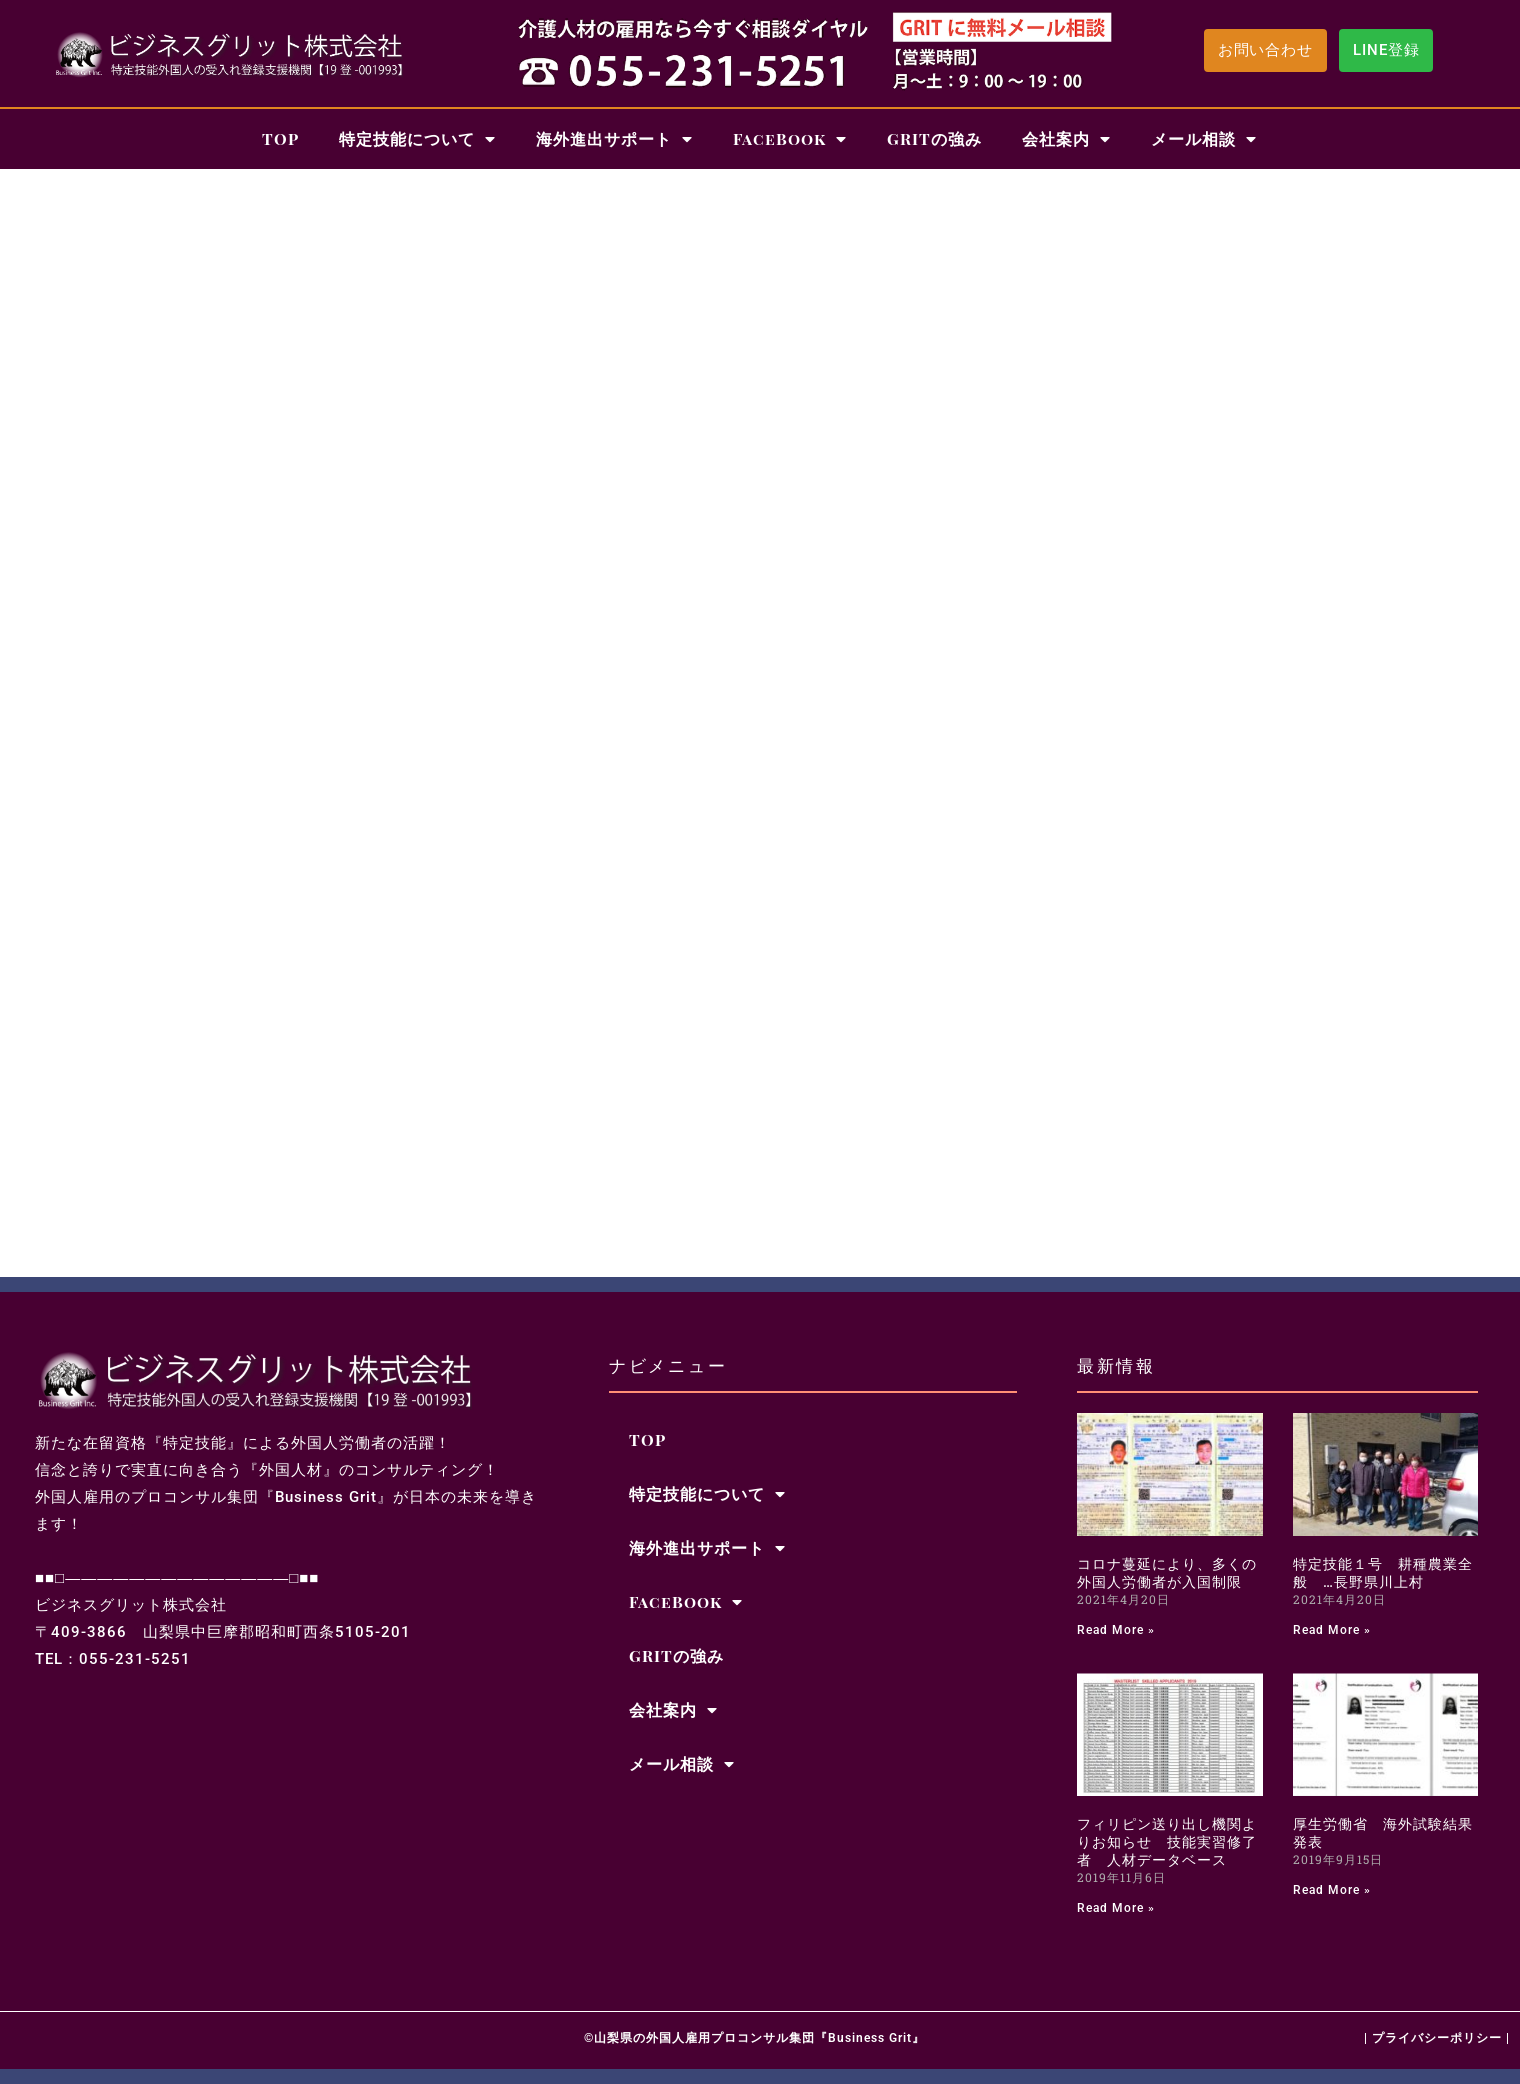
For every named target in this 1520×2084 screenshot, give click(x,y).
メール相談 (1204, 139)
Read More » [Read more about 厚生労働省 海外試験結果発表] (1332, 1890)
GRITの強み (934, 138)
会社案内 (1066, 139)
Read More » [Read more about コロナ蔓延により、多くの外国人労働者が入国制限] (1116, 1630)
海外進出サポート (614, 139)
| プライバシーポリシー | (1437, 2038)
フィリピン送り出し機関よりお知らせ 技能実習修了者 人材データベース (1167, 1842)
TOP (280, 138)
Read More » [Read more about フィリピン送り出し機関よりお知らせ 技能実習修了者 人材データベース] (1116, 1908)
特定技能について (417, 139)
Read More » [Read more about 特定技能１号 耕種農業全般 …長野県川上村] (1332, 1630)
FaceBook (790, 139)
